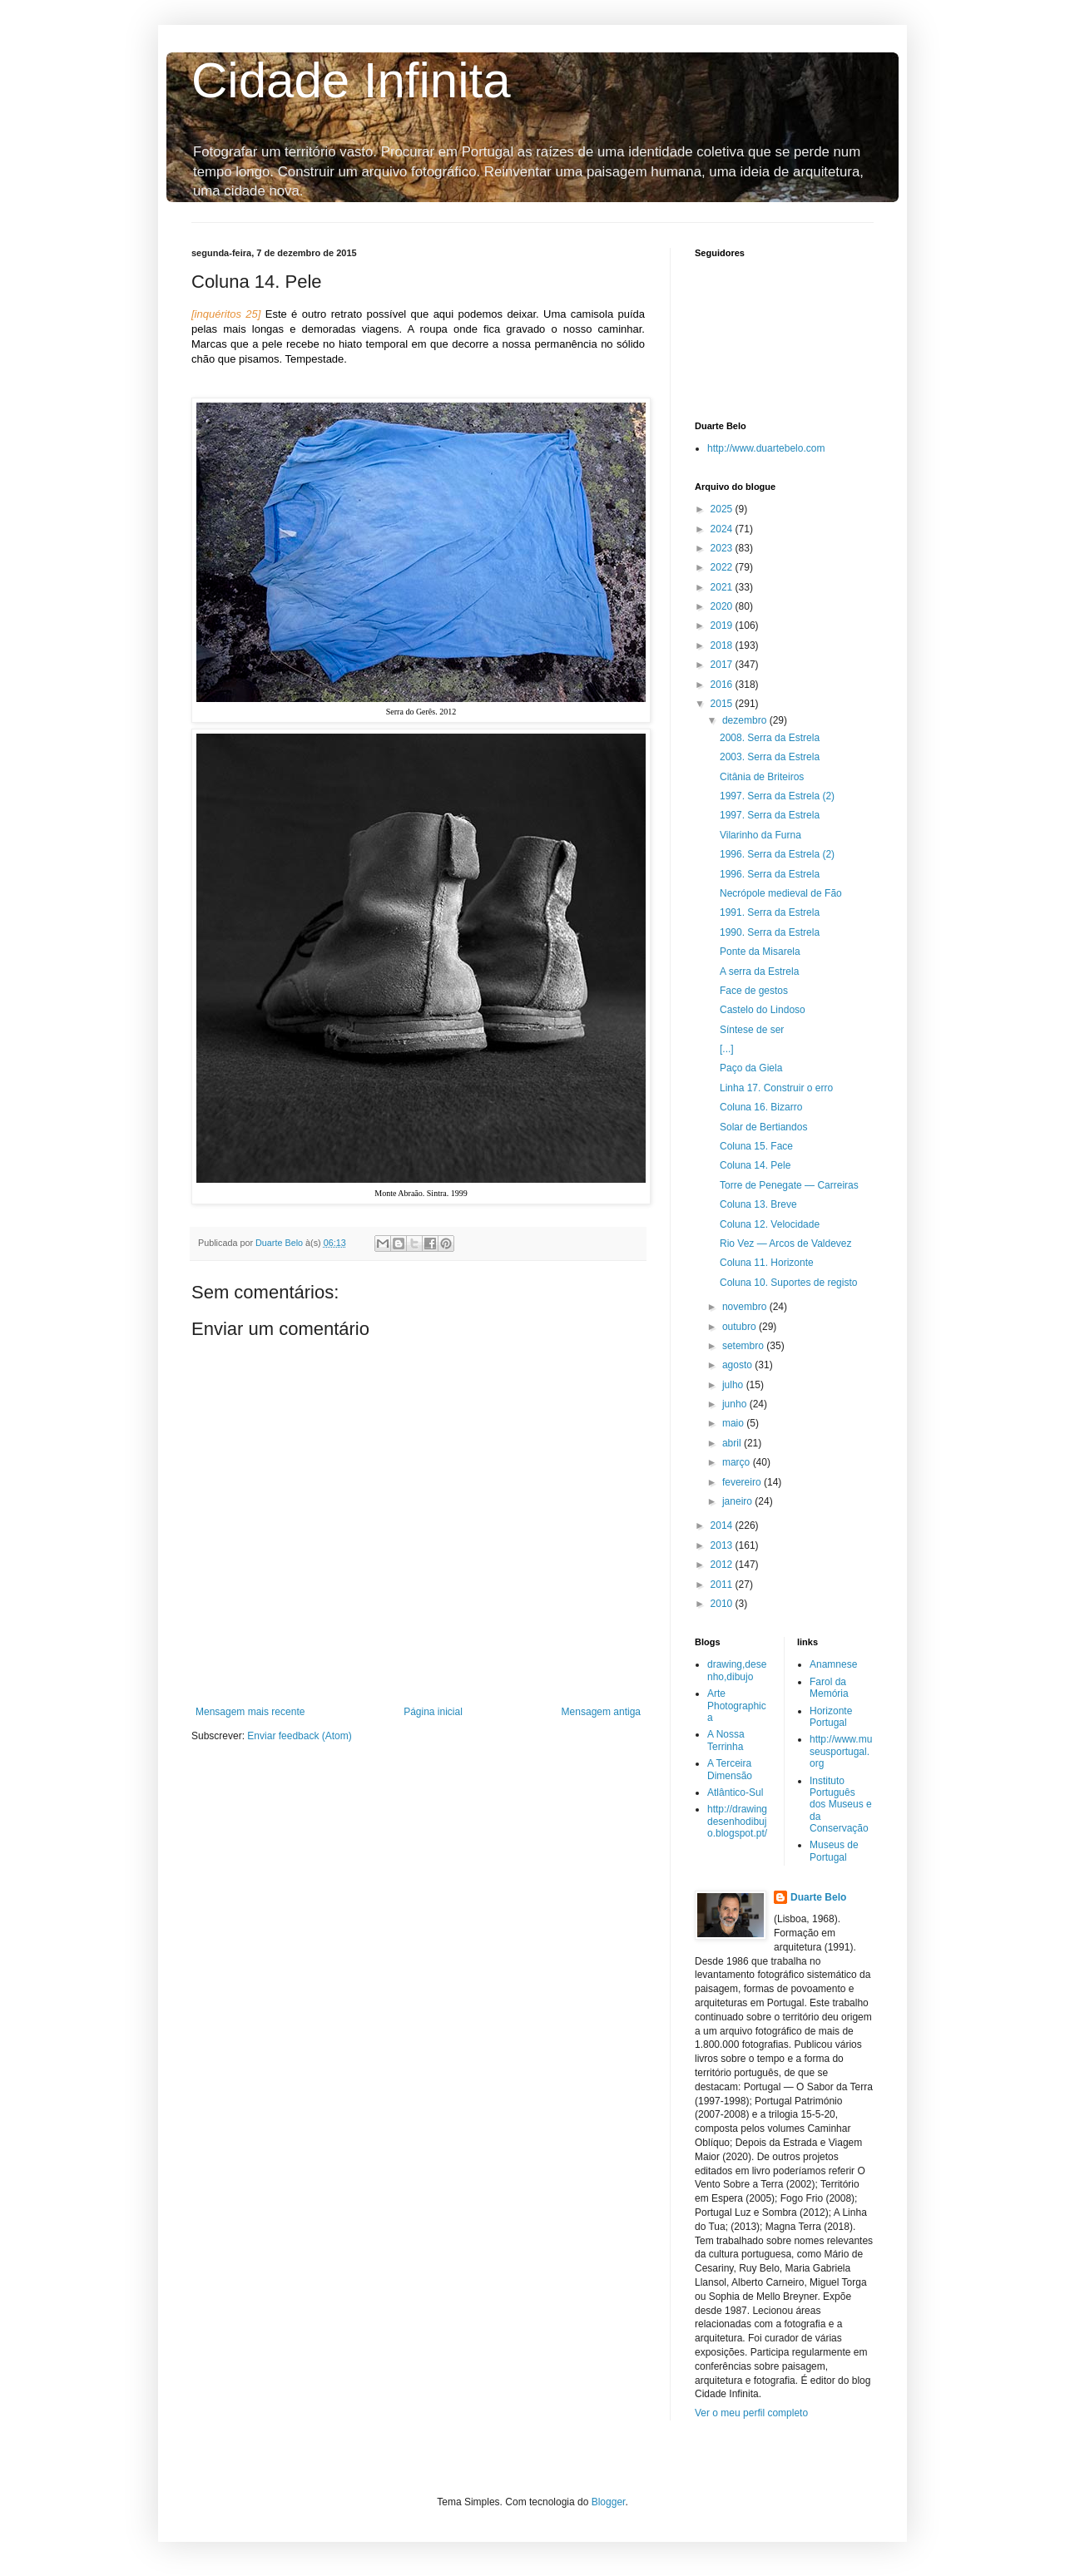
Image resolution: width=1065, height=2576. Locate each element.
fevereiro (743, 1482)
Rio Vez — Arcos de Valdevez (786, 1243)
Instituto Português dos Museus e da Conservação (841, 1805)
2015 (723, 704)
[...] (727, 1049)
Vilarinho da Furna (760, 835)
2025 (723, 509)
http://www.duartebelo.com (766, 448)
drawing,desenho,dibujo (736, 1670)
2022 (723, 567)
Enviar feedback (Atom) (299, 1736)
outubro (740, 1326)
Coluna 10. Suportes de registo (788, 1282)
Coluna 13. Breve (758, 1204)
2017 (723, 664)
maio (734, 1423)
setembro (744, 1346)
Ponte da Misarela (760, 951)
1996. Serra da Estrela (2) (777, 854)
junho (736, 1404)
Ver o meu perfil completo (751, 2413)
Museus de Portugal (834, 1850)
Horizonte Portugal (831, 1716)
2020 (723, 606)
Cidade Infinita (351, 80)
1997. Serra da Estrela (770, 815)
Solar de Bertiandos (763, 1127)
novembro (746, 1307)
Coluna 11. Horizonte (767, 1262)
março (737, 1462)
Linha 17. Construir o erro (776, 1088)
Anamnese (833, 1664)
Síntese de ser (752, 1030)
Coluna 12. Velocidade (770, 1224)
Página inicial (433, 1712)
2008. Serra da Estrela (770, 738)
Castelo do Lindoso (762, 1010)
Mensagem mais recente (250, 1712)
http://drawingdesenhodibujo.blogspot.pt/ (737, 1821)
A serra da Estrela (759, 971)
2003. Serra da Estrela (770, 757)
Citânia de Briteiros (762, 777)
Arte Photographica (736, 1705)
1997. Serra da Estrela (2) (777, 796)
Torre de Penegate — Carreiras (789, 1185)
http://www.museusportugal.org (841, 1751)
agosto (738, 1365)
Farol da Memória (829, 1687)
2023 (723, 548)
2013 (723, 1545)
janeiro (738, 1501)
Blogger (609, 2502)
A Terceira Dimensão (729, 1769)
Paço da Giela (751, 1068)
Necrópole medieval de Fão (781, 893)
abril (733, 1443)
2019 (723, 625)
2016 (723, 684)
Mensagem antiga (601, 1712)
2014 (723, 1525)
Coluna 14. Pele (755, 1165)
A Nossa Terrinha (726, 1740)
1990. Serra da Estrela (770, 932)
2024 (723, 529)
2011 (723, 1584)
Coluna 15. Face (756, 1146)
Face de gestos (754, 990)
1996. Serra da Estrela (770, 874)
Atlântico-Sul (735, 1792)
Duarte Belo (818, 1897)
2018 (723, 645)
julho (734, 1385)
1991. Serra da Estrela (770, 912)
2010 (723, 1603)
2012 (723, 1564)
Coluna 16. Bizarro (761, 1107)
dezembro (746, 720)
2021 (723, 587)
